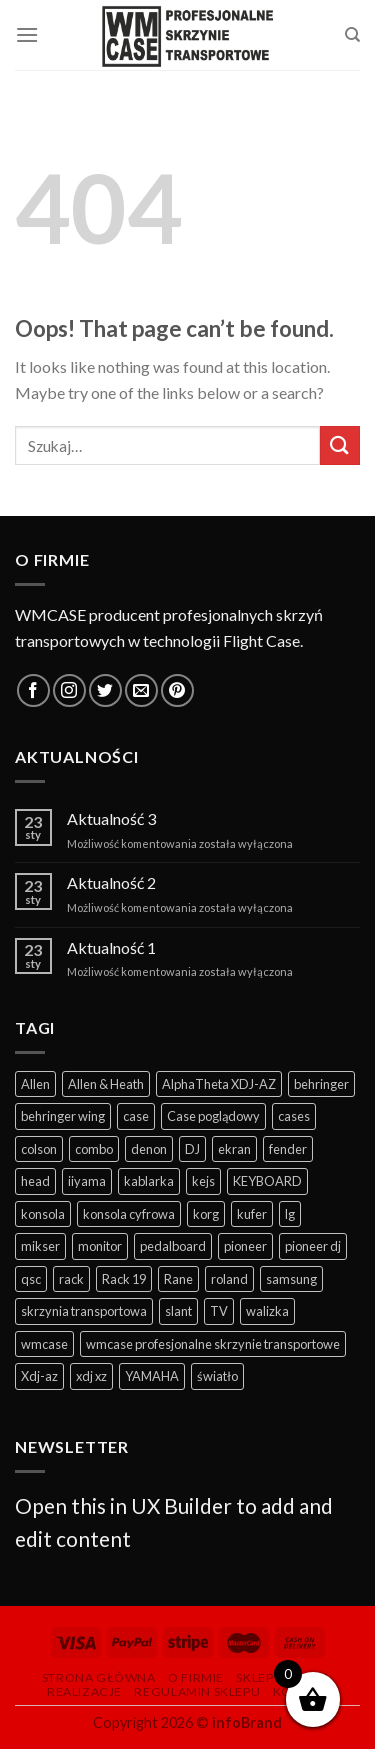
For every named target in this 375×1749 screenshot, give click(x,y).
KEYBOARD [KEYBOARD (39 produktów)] (267, 1181)
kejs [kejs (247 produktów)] (203, 1181)
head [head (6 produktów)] (35, 1181)
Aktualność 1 (111, 947)
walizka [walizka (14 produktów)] (267, 1311)
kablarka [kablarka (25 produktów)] (149, 1181)
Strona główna (99, 1677)
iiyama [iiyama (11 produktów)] (87, 1181)
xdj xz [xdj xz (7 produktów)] (91, 1376)
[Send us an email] (141, 690)
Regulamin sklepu (197, 1691)
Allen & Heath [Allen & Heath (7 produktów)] (106, 1084)
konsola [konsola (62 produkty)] (43, 1214)
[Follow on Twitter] (105, 690)
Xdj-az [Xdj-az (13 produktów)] (39, 1376)
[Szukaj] (352, 35)
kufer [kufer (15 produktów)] (252, 1214)
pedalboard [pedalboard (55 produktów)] (173, 1246)
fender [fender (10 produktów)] (288, 1149)
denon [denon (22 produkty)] (149, 1149)
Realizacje (84, 1691)
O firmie (196, 1677)
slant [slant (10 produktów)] (178, 1311)
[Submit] (340, 445)
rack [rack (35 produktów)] (71, 1279)
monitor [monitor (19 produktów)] (100, 1246)
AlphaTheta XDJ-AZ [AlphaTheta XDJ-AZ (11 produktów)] (219, 1084)
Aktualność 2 (111, 882)
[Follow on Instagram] (69, 690)
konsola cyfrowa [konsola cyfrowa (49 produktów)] (129, 1214)
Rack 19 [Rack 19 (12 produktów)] (124, 1279)
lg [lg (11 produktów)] (290, 1214)
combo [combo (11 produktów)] (94, 1149)
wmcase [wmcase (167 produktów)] (44, 1344)
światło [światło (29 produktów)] (217, 1376)
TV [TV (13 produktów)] (219, 1311)
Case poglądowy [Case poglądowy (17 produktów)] (213, 1116)
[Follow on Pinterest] (177, 690)
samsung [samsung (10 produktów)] (291, 1279)
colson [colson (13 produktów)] (39, 1149)
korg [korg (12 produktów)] (206, 1214)
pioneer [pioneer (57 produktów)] (245, 1246)
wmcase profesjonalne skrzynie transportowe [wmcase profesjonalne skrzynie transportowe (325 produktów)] (213, 1344)
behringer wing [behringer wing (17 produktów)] (63, 1116)
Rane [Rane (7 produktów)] (178, 1279)
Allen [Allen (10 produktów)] (35, 1084)
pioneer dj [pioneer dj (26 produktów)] (313, 1246)
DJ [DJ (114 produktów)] (192, 1149)
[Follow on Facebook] (33, 690)
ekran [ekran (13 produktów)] (234, 1149)
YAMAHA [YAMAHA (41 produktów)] (152, 1376)
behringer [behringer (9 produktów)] (321, 1084)
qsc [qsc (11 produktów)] (31, 1279)
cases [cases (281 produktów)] (294, 1116)
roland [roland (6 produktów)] (229, 1279)
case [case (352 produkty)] (136, 1116)
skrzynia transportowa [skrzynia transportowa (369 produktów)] (84, 1311)
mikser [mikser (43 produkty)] (40, 1246)
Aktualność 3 (111, 818)
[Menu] (27, 34)
